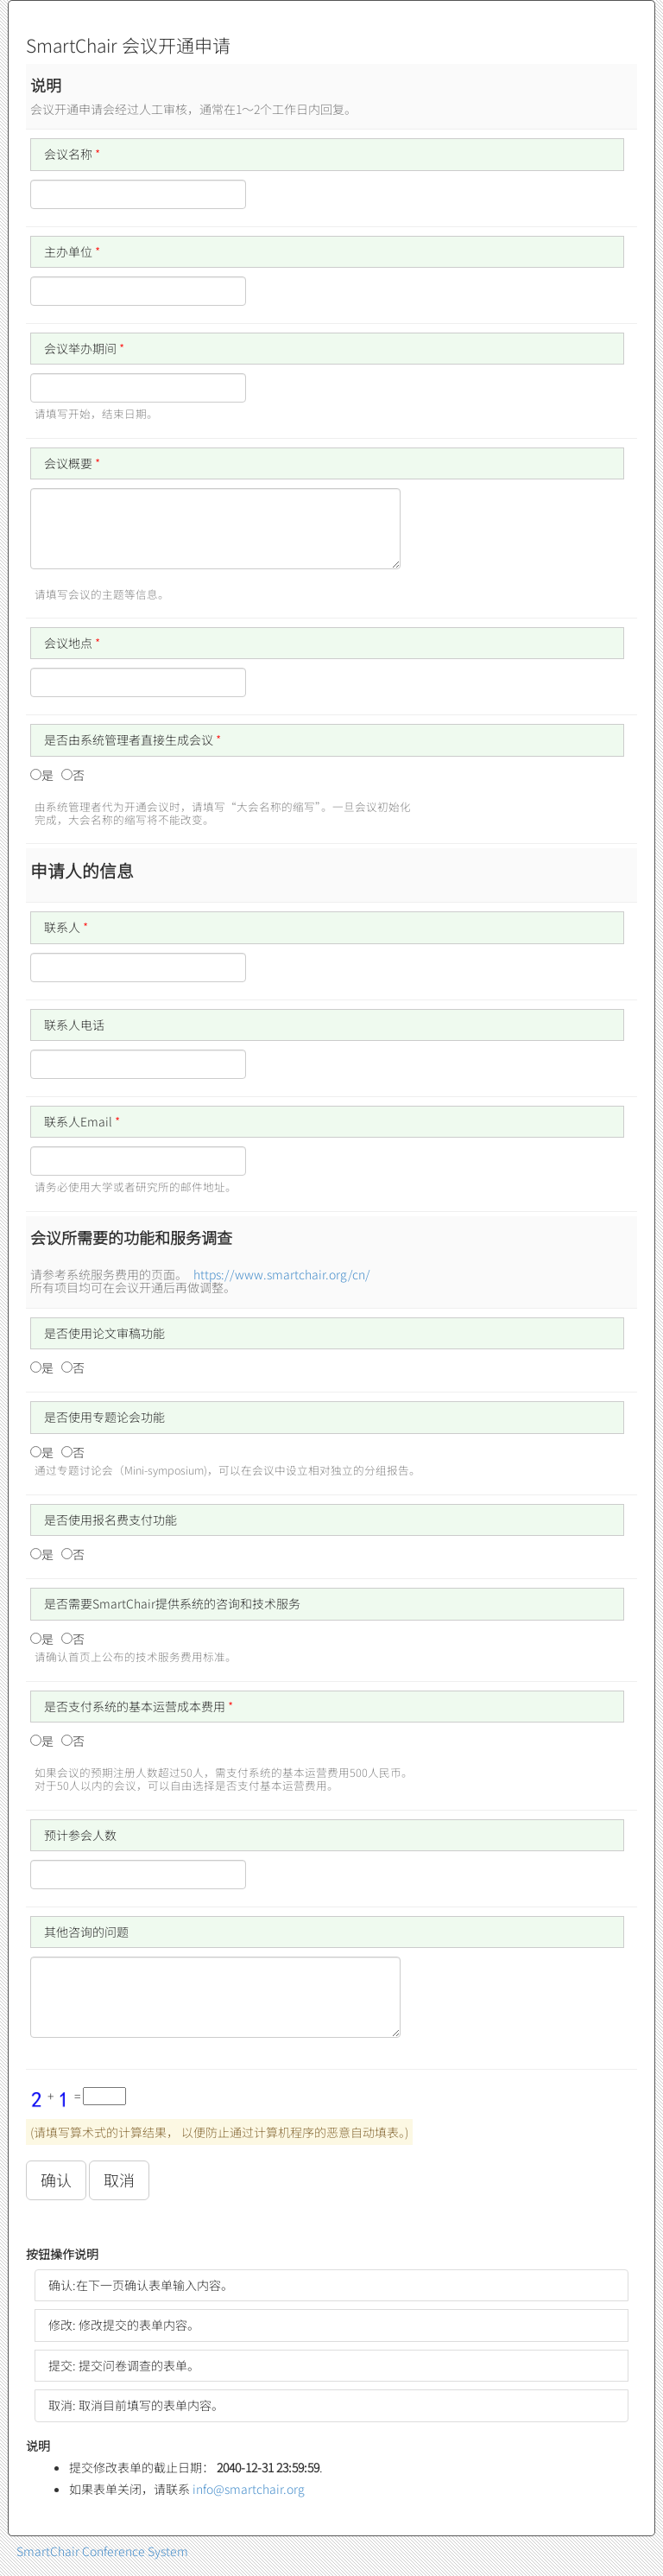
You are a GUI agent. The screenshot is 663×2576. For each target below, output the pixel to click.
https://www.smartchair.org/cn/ (281, 1274)
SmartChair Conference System (102, 2551)
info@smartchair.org (249, 2488)
